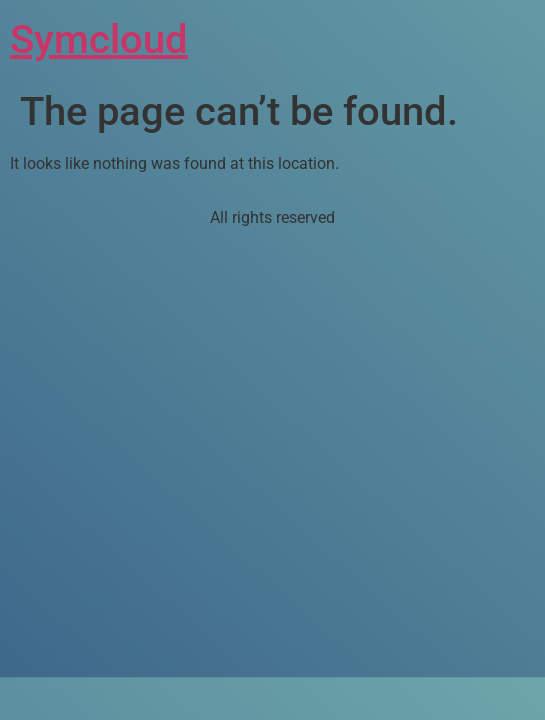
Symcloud (99, 39)
